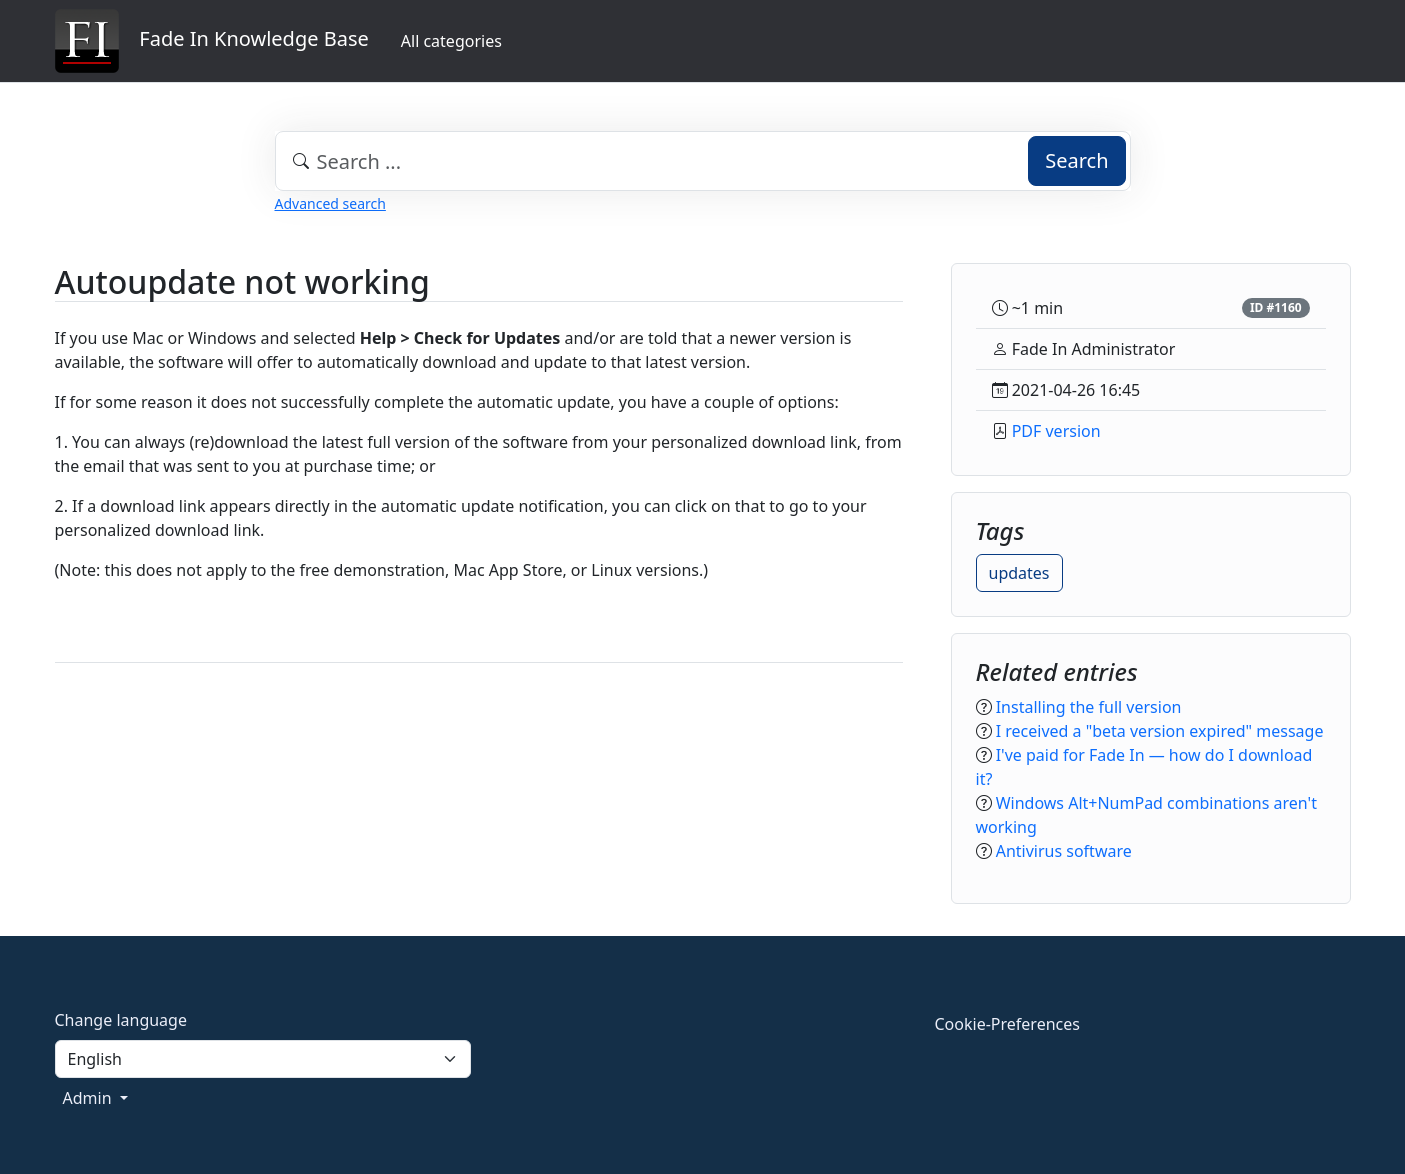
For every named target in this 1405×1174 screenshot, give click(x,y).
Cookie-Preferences (1007, 1024)
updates (1019, 573)
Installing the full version (1089, 707)
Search (1076, 160)
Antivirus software (1064, 851)
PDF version (1056, 431)
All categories (451, 41)
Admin (89, 1098)
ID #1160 (1276, 307)
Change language (121, 1020)
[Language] (263, 1059)
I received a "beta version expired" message (1160, 731)
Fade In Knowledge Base (212, 41)
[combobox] (703, 161)
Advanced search (330, 203)
